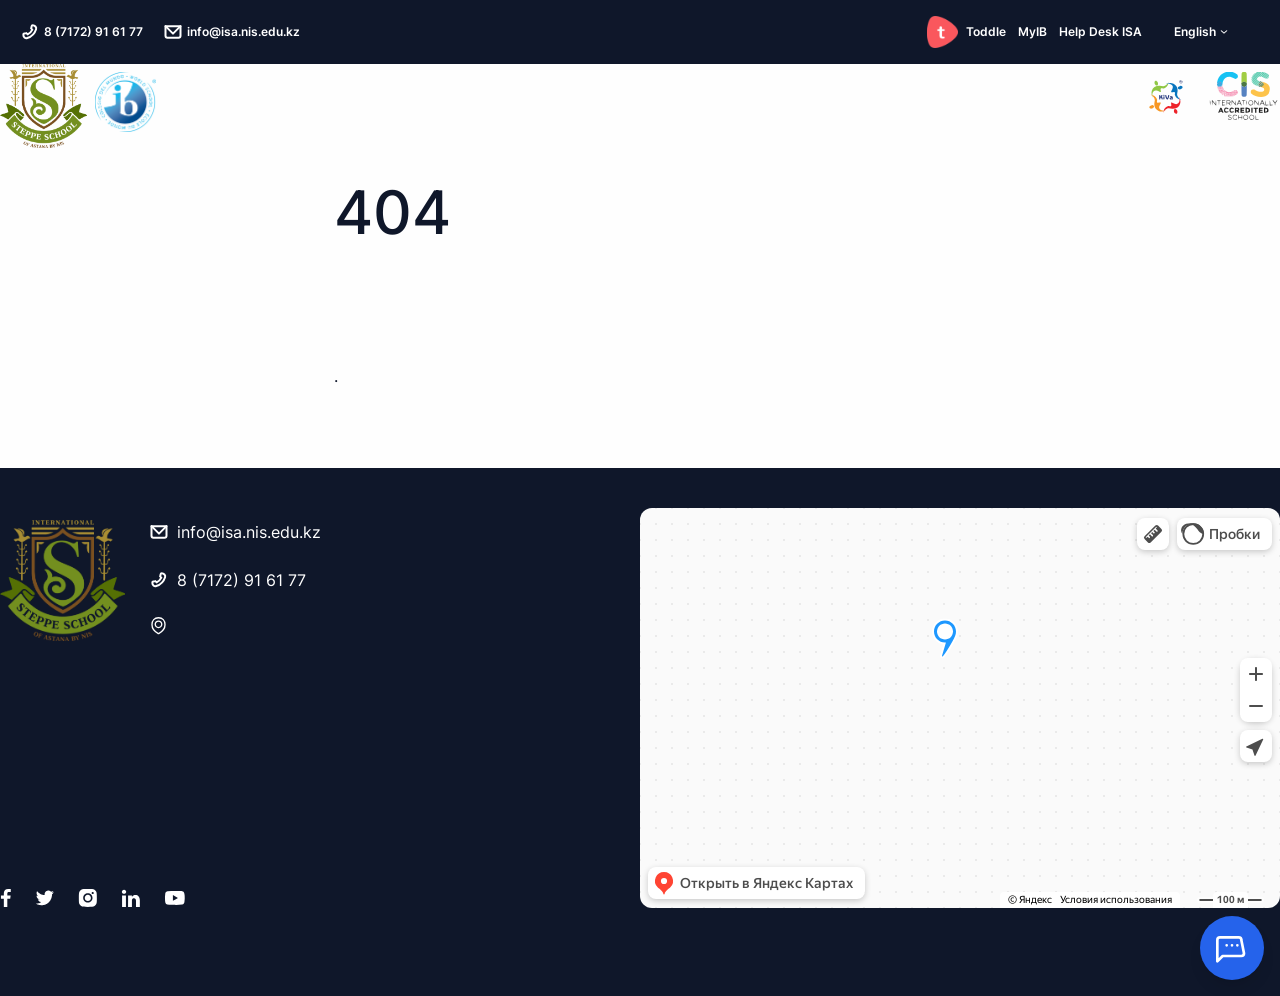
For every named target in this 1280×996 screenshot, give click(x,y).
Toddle (966, 32)
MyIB (1032, 31)
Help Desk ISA (1100, 31)
